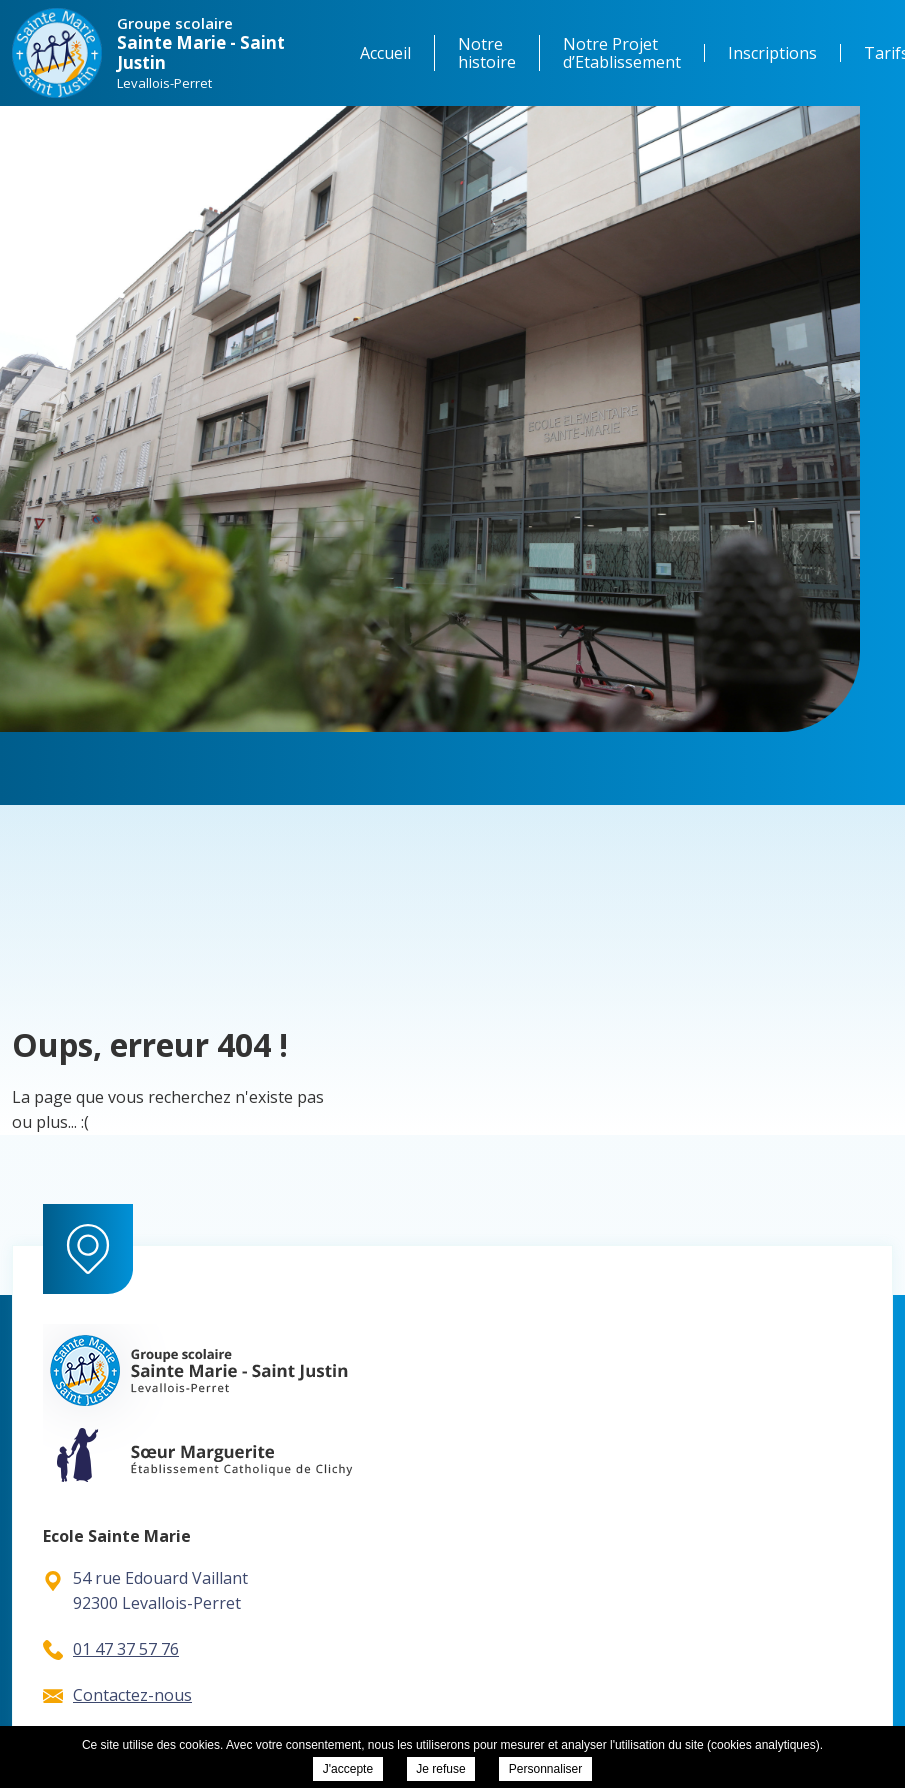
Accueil (385, 53)
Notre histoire (487, 53)
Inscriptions (772, 53)
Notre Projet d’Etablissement (622, 53)
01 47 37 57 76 (111, 1649)
